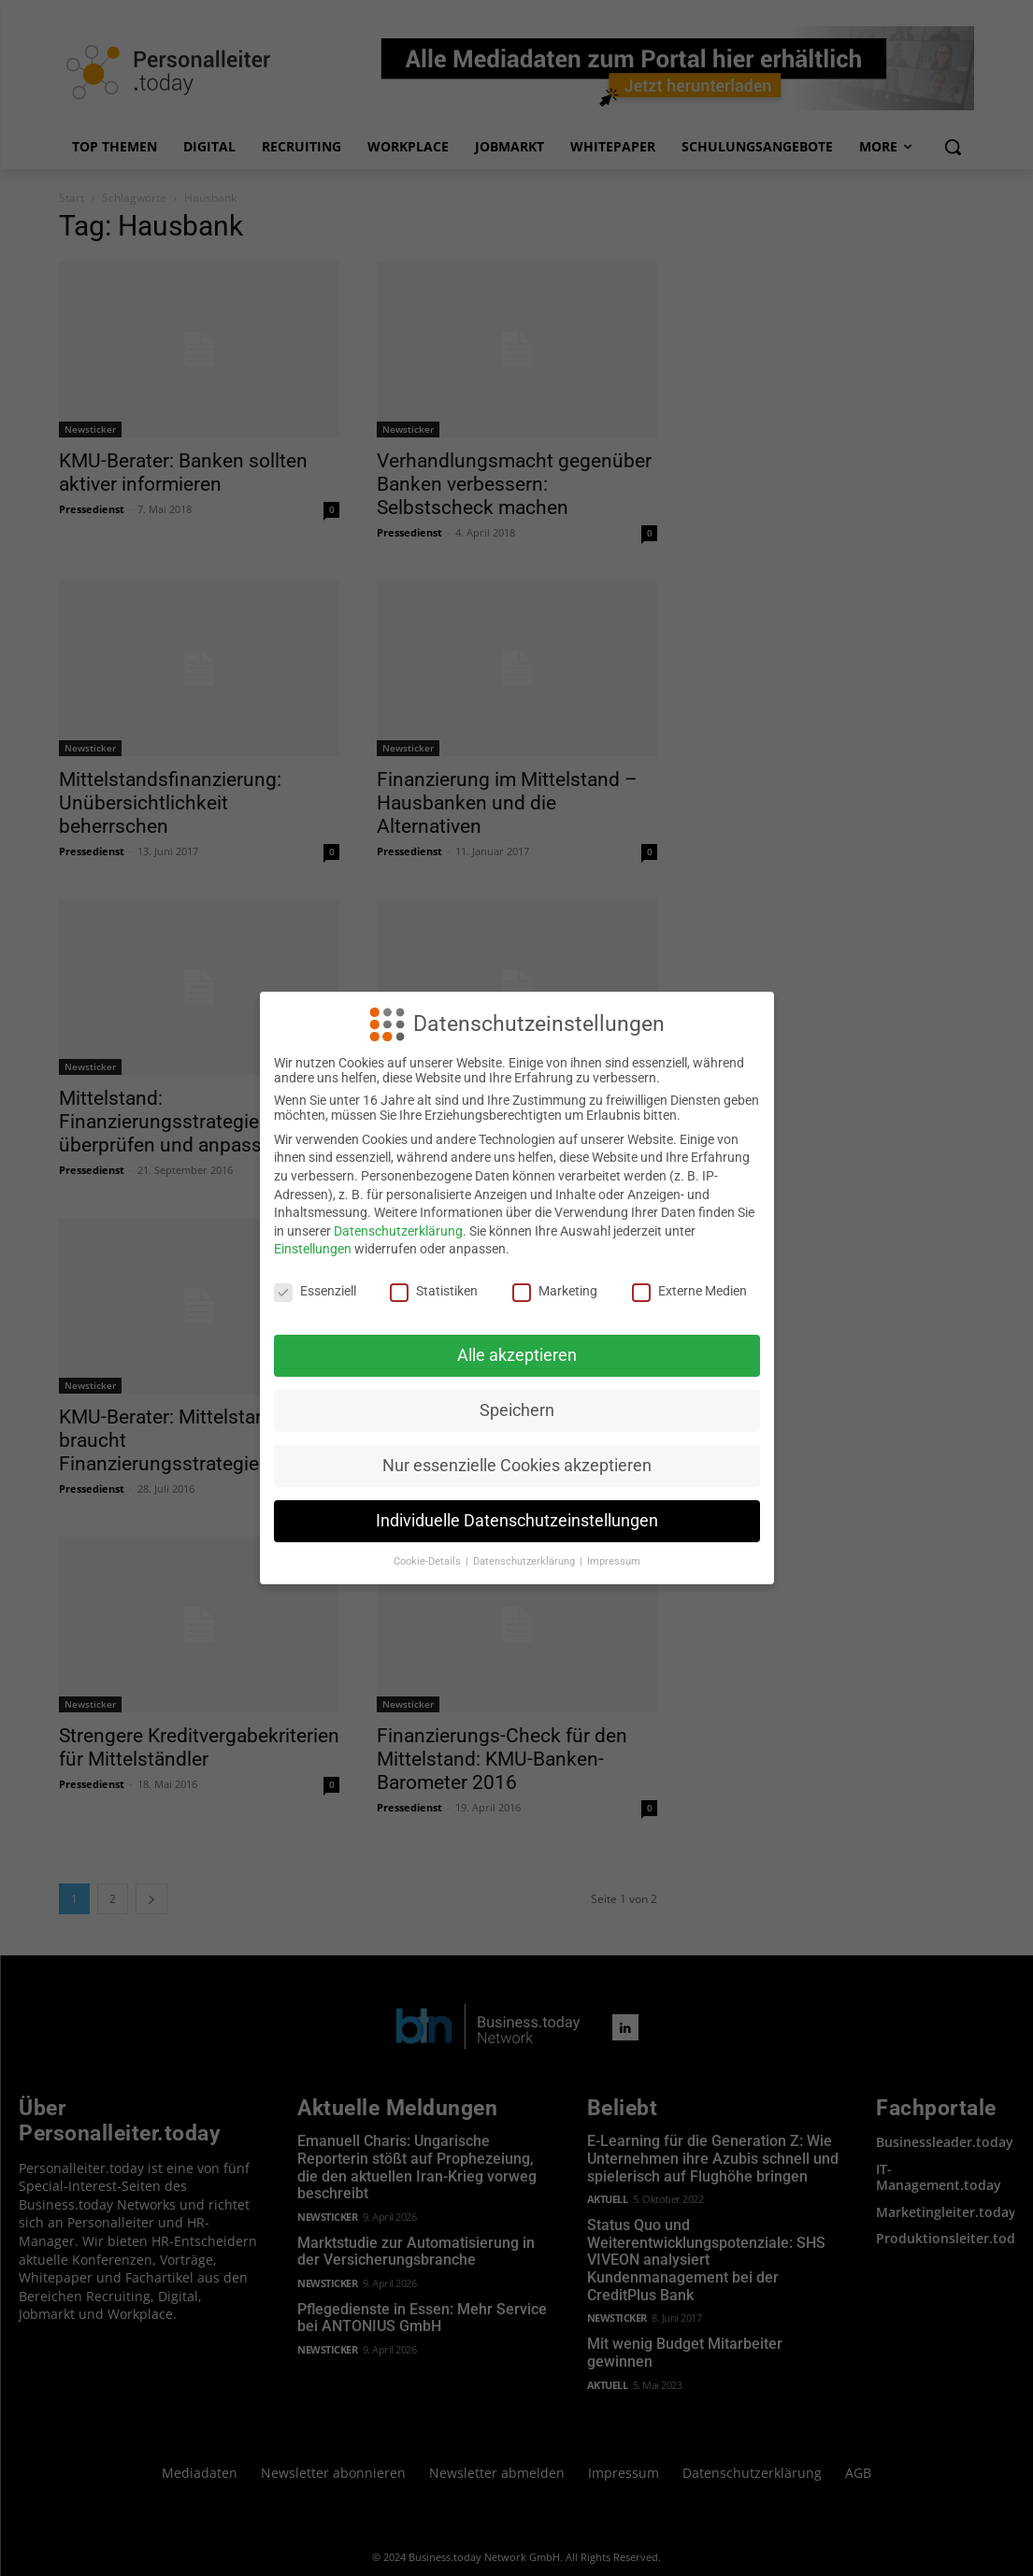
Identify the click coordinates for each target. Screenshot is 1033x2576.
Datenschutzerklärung (398, 1231)
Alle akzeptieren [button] (517, 1355)
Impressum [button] (613, 1561)
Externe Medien (689, 1290)
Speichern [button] (517, 1410)
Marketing (554, 1290)
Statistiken (434, 1290)
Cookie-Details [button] (429, 1561)
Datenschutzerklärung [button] (525, 1561)
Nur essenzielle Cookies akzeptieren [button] (517, 1465)
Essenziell (315, 1290)
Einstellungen (313, 1248)
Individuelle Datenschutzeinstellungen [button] (517, 1520)
